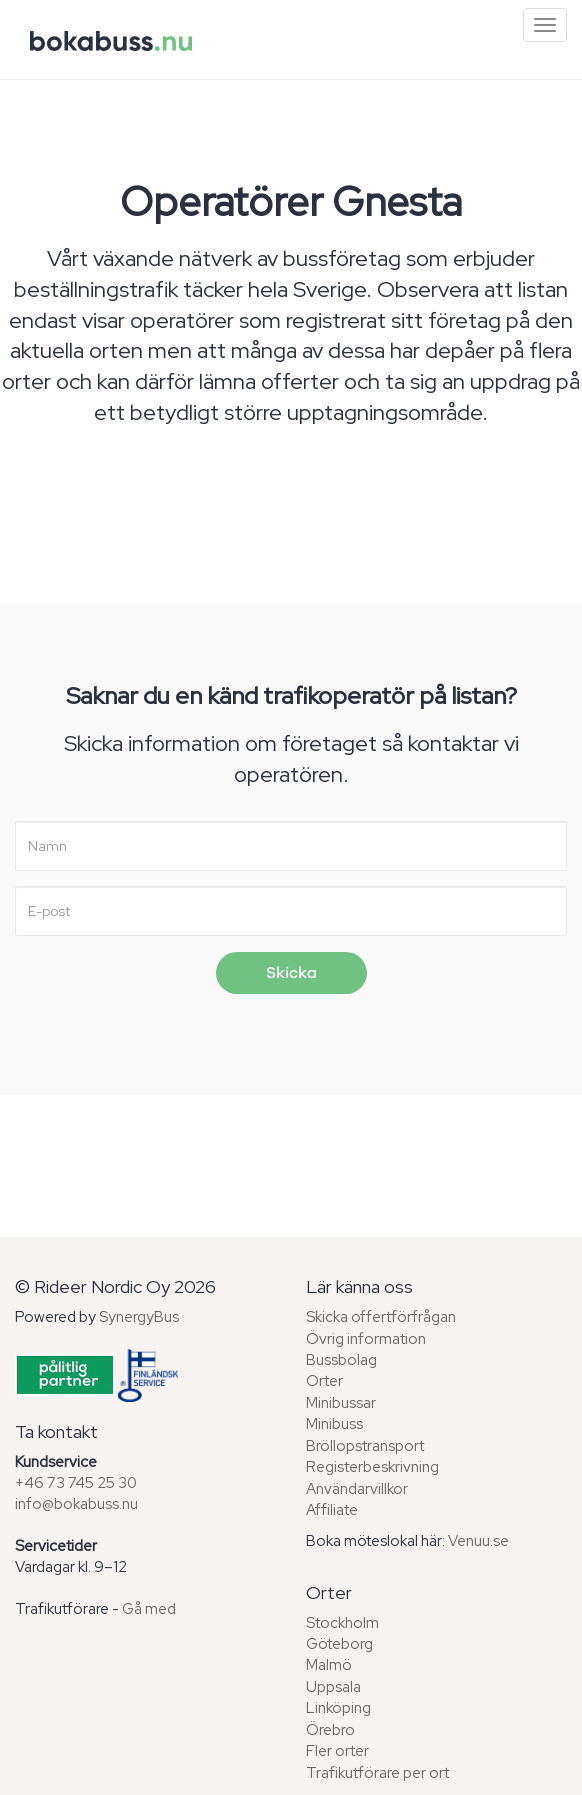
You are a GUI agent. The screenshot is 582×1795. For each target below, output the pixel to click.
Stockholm (342, 1623)
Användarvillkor (357, 1489)
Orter (324, 1381)
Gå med (149, 1609)
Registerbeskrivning (372, 1467)
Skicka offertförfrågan (381, 1317)
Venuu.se (478, 1541)
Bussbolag (341, 1360)
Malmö (329, 1665)
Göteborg (339, 1644)
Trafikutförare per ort (377, 1773)
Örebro (330, 1730)
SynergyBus (139, 1317)
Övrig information (366, 1339)
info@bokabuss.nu (76, 1504)
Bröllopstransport (365, 1446)
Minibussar (341, 1403)
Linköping (338, 1708)
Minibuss (334, 1424)
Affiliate (332, 1510)
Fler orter (337, 1751)
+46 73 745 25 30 (76, 1483)
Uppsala (333, 1687)
